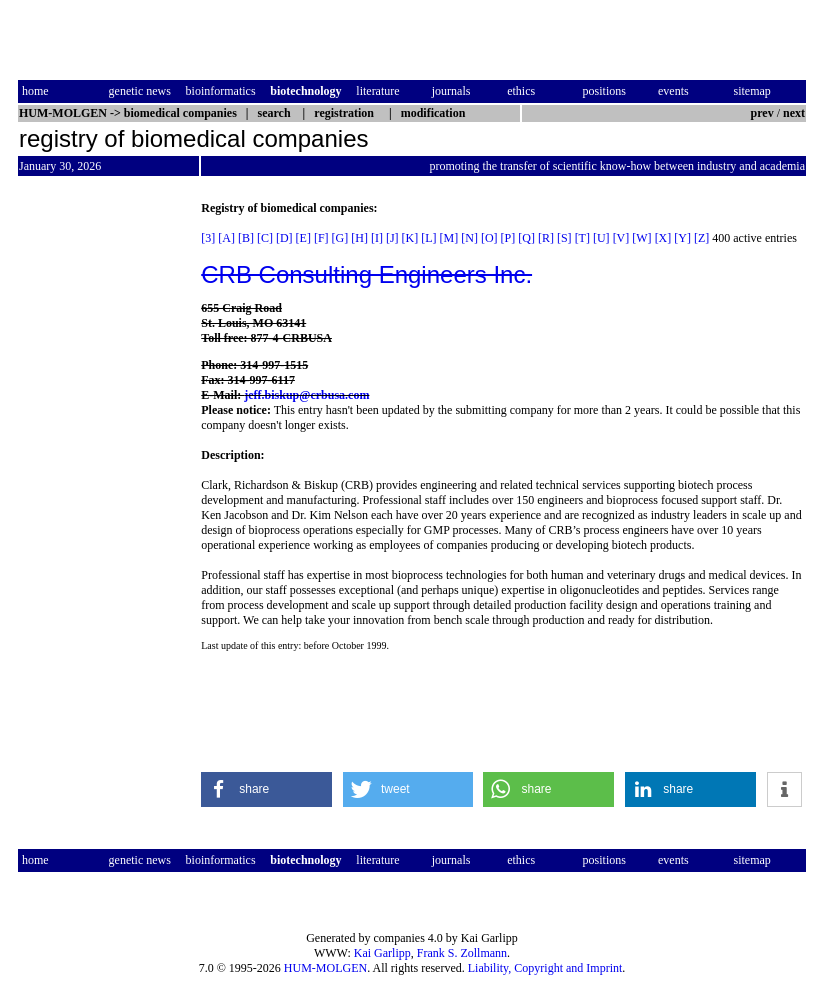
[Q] (526, 238)
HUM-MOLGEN (325, 968)
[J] (392, 238)
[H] (359, 238)
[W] (641, 238)
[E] (303, 238)
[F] (321, 238)
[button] (266, 789)
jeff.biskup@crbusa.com (306, 395)
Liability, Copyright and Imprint (545, 968)
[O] (489, 238)
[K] (410, 238)
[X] (663, 238)
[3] (208, 238)
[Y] (682, 238)
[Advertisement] (102, 501)
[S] (564, 238)
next (794, 113)
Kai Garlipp (382, 953)
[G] (340, 238)
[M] (449, 238)
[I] (377, 238)
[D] (284, 238)
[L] (428, 238)
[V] (621, 238)
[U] (601, 238)
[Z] (701, 238)
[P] (508, 238)
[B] (246, 238)
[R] (546, 238)
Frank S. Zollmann (462, 953)
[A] (226, 238)
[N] (469, 238)
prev (762, 113)
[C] (265, 238)
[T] (582, 238)
